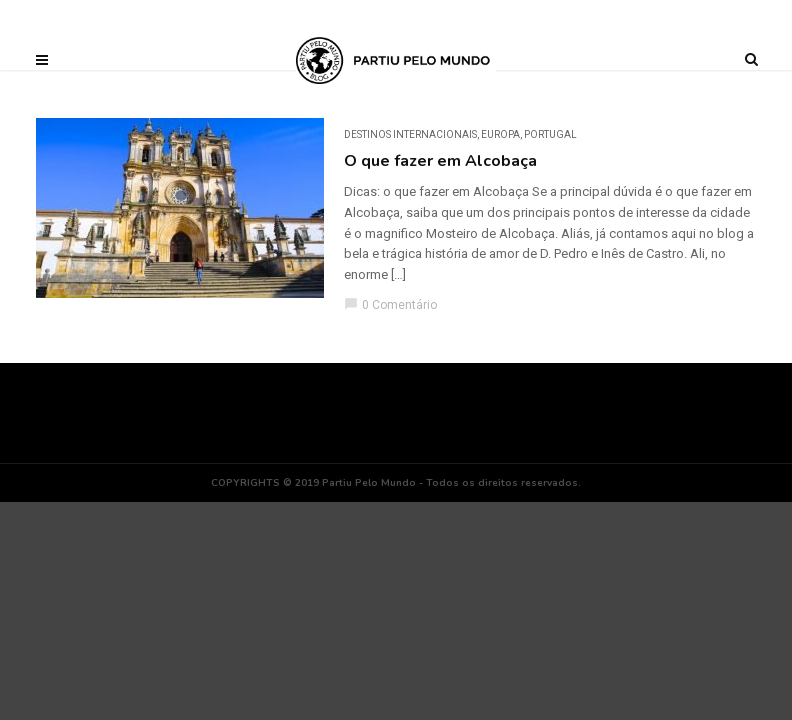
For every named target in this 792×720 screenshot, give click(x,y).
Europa (500, 134)
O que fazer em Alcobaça (440, 161)
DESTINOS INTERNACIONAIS (410, 134)
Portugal (550, 134)
